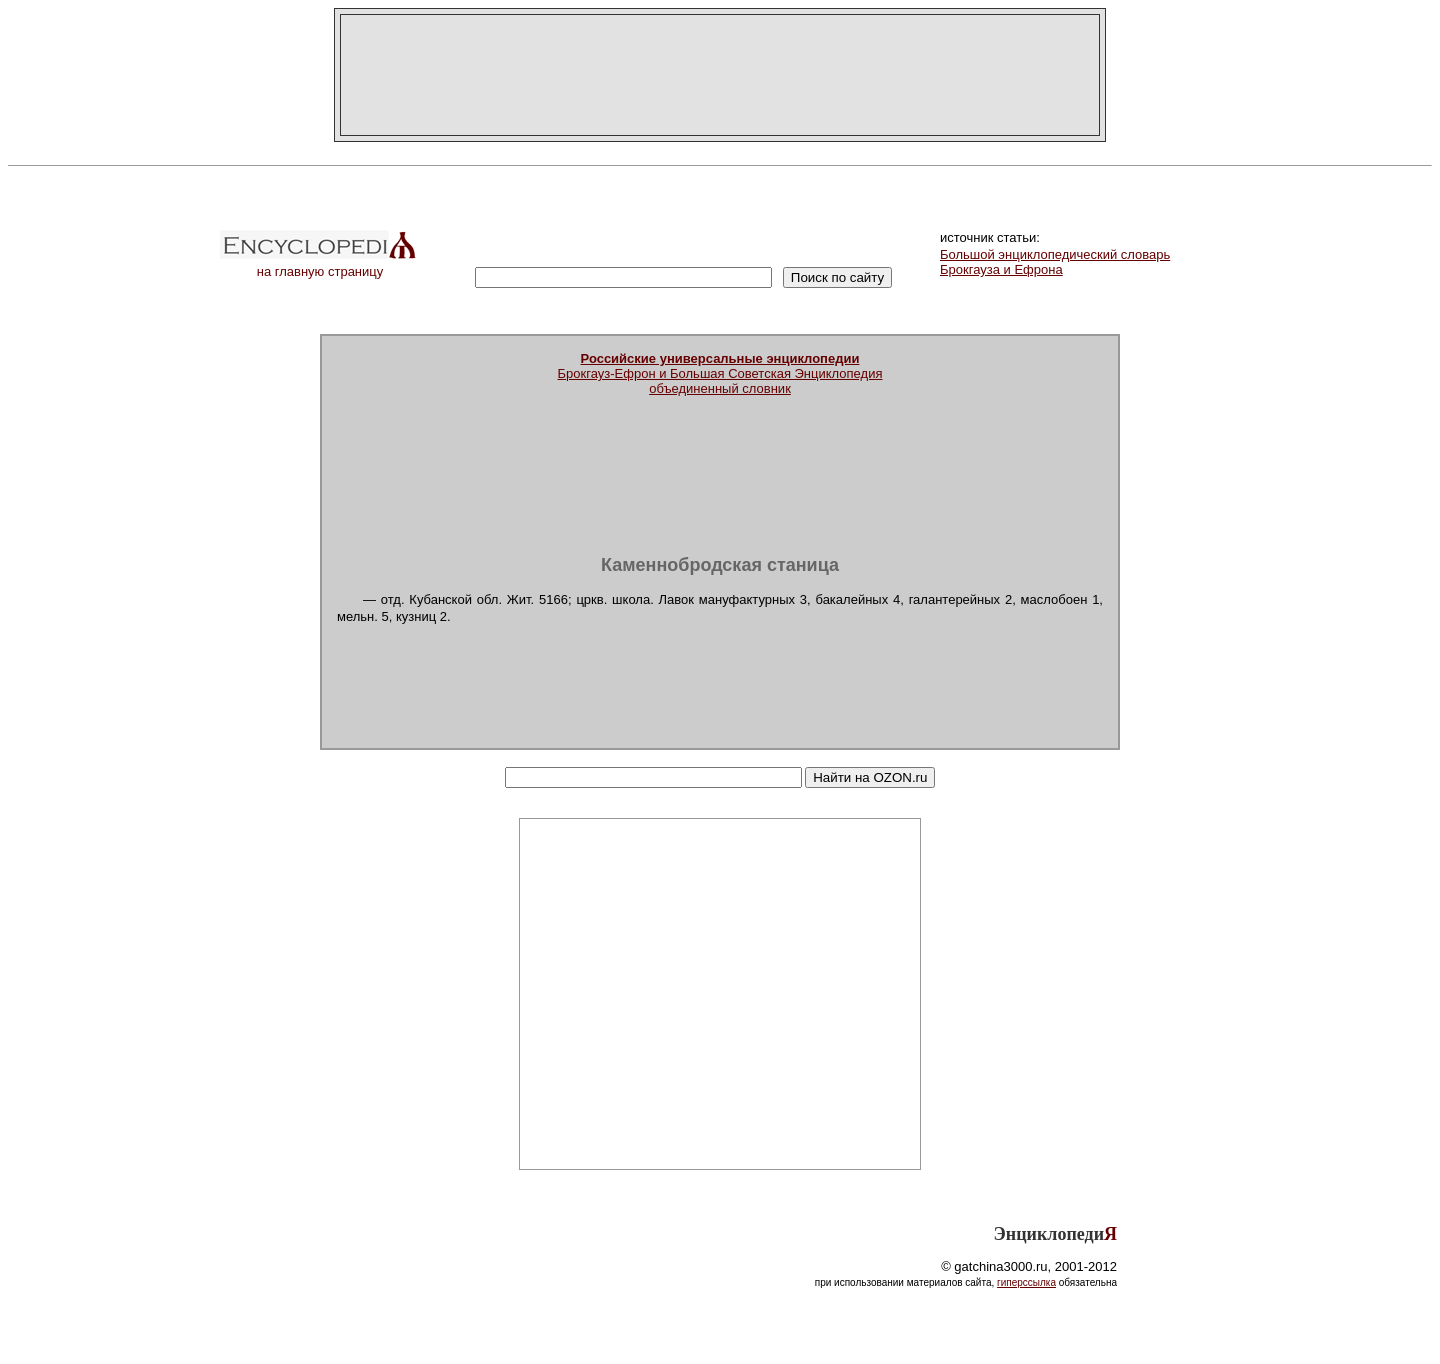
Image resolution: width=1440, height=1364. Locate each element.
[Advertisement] (720, 75)
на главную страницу (320, 265)
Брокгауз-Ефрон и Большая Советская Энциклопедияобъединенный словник (720, 373)
